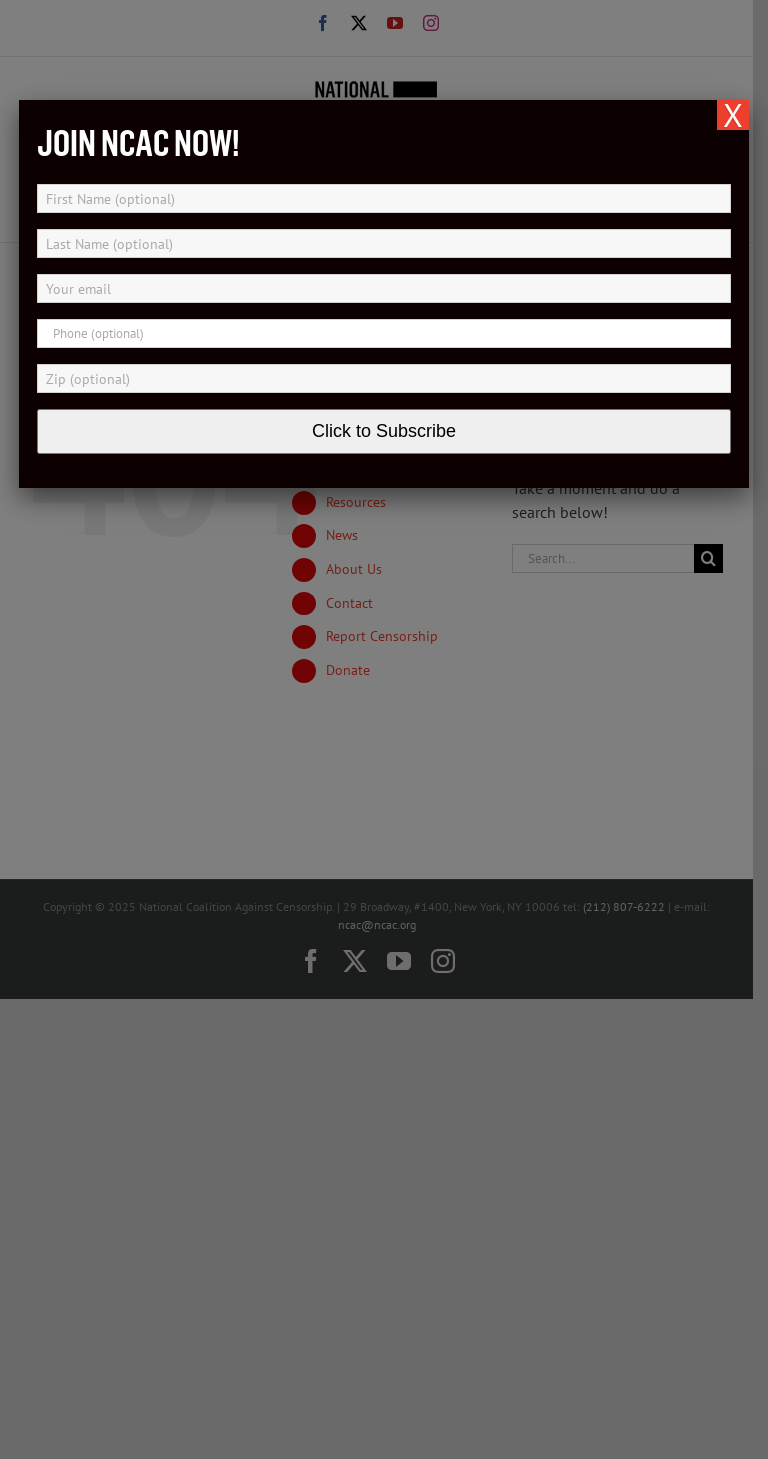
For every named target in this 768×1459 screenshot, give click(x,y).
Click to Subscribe (384, 431)
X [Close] (733, 115)
